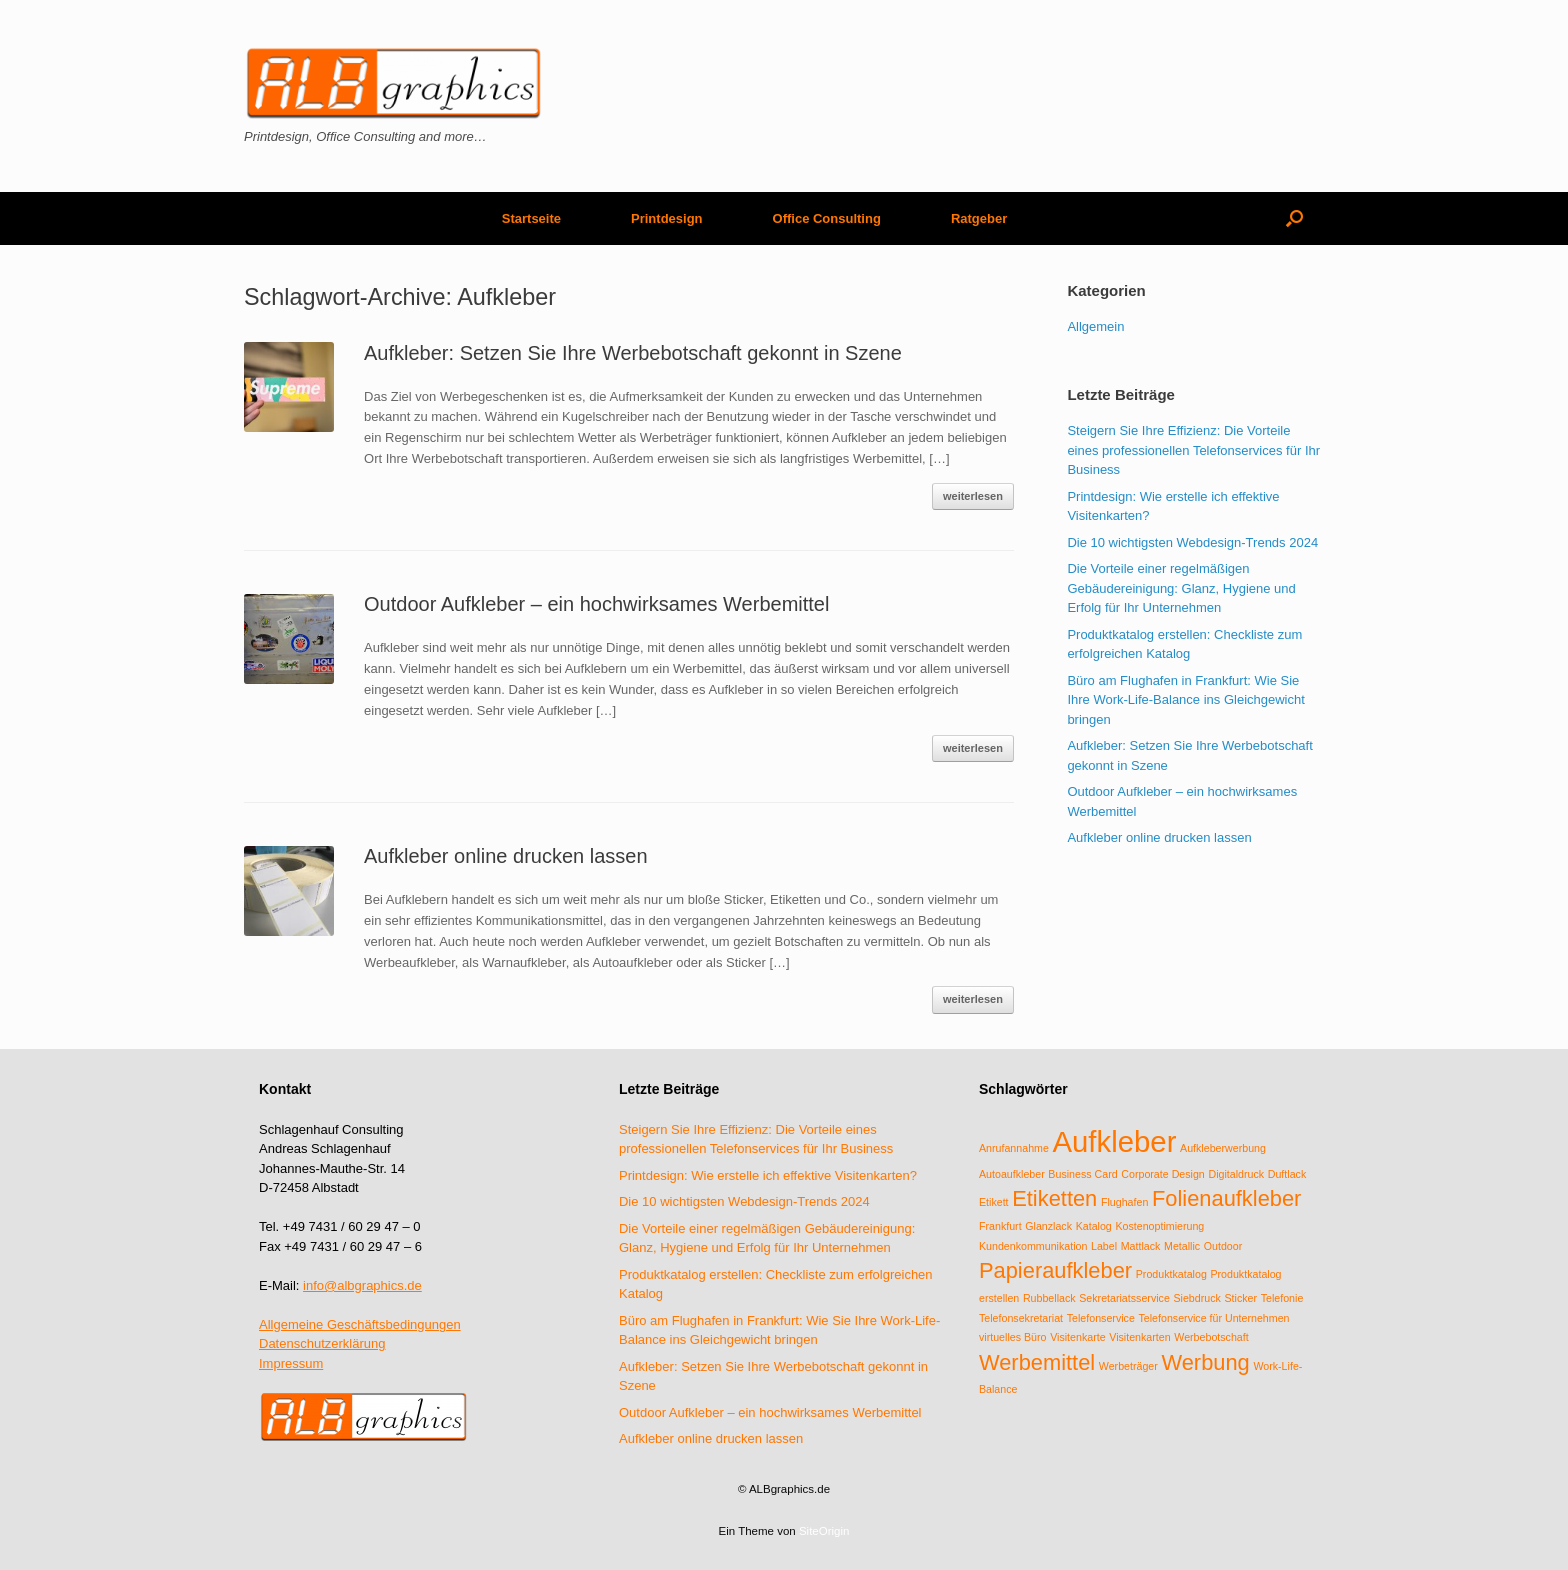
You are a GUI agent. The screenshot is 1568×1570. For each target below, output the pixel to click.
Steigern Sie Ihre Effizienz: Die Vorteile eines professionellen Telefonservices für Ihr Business (1193, 450)
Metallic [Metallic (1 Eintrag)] (1182, 1246)
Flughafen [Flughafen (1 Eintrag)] (1124, 1202)
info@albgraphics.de (362, 1285)
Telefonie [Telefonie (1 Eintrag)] (1282, 1298)
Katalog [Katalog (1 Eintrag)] (1094, 1226)
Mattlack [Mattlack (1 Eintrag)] (1141, 1246)
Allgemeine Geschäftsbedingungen (360, 1324)
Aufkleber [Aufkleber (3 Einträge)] (1115, 1141)
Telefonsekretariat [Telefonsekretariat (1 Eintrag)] (1021, 1318)
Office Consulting (827, 218)
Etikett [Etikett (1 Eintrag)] (994, 1202)
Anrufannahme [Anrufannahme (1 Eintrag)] (1014, 1148)
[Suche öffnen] (1294, 218)
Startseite (531, 218)
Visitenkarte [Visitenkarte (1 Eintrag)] (1077, 1337)
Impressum (291, 1363)
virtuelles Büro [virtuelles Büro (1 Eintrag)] (1013, 1337)
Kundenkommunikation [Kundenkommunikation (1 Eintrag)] (1033, 1246)
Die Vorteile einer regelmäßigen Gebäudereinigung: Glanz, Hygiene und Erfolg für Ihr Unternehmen (1181, 588)
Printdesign (667, 218)
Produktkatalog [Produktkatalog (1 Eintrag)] (1171, 1274)
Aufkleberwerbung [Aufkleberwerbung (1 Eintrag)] (1223, 1148)
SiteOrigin (824, 1531)
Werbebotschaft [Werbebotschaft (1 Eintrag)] (1211, 1337)
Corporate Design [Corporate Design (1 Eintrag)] (1163, 1174)
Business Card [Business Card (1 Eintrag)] (1082, 1174)
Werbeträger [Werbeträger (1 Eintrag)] (1128, 1366)
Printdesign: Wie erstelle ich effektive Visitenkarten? (768, 1175)
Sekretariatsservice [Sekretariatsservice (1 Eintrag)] (1124, 1298)
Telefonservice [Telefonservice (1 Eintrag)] (1101, 1318)
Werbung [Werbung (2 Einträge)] (1205, 1362)
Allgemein (1095, 326)
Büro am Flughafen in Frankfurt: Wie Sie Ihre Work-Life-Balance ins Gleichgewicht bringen (1185, 700)
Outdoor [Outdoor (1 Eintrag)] (1223, 1246)
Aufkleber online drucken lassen (506, 856)
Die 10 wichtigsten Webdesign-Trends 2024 (1192, 542)
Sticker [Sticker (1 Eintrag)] (1240, 1298)
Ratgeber (979, 218)
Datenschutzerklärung (322, 1343)
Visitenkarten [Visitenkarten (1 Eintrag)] (1139, 1337)
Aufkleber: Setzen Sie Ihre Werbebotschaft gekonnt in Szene (633, 353)
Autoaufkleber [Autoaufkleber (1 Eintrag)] (1012, 1174)
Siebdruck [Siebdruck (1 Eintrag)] (1196, 1298)
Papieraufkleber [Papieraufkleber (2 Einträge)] (1055, 1270)
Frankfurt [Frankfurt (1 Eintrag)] (1000, 1226)
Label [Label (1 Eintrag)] (1104, 1246)
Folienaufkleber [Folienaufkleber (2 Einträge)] (1226, 1198)
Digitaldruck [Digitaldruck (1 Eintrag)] (1236, 1174)
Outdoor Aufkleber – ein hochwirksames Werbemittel (596, 604)
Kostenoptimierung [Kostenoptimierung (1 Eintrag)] (1159, 1226)
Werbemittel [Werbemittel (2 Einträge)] (1037, 1362)
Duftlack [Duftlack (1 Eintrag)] (1287, 1174)
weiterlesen (973, 496)
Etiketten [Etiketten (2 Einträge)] (1054, 1198)
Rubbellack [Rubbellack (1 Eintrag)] (1049, 1298)
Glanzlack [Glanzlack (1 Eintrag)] (1048, 1226)
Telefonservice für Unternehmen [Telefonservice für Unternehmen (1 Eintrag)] (1213, 1318)
